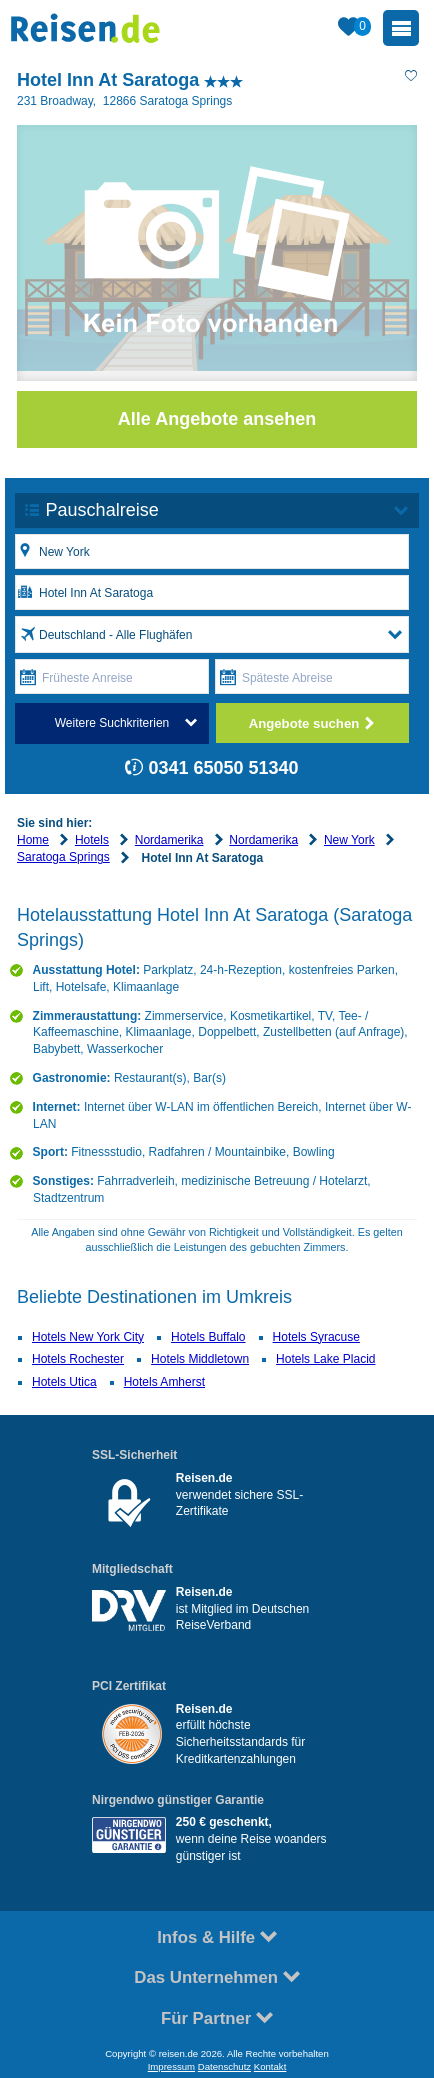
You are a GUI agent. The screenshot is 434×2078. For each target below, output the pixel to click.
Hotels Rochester (78, 1359)
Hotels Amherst (164, 1382)
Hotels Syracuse (316, 1337)
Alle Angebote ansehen (217, 419)
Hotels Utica (64, 1382)
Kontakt (270, 2066)
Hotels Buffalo (208, 1337)
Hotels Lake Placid (325, 1359)
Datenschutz (224, 2066)
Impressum (171, 2066)
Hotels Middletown (200, 1359)
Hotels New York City (88, 1337)
